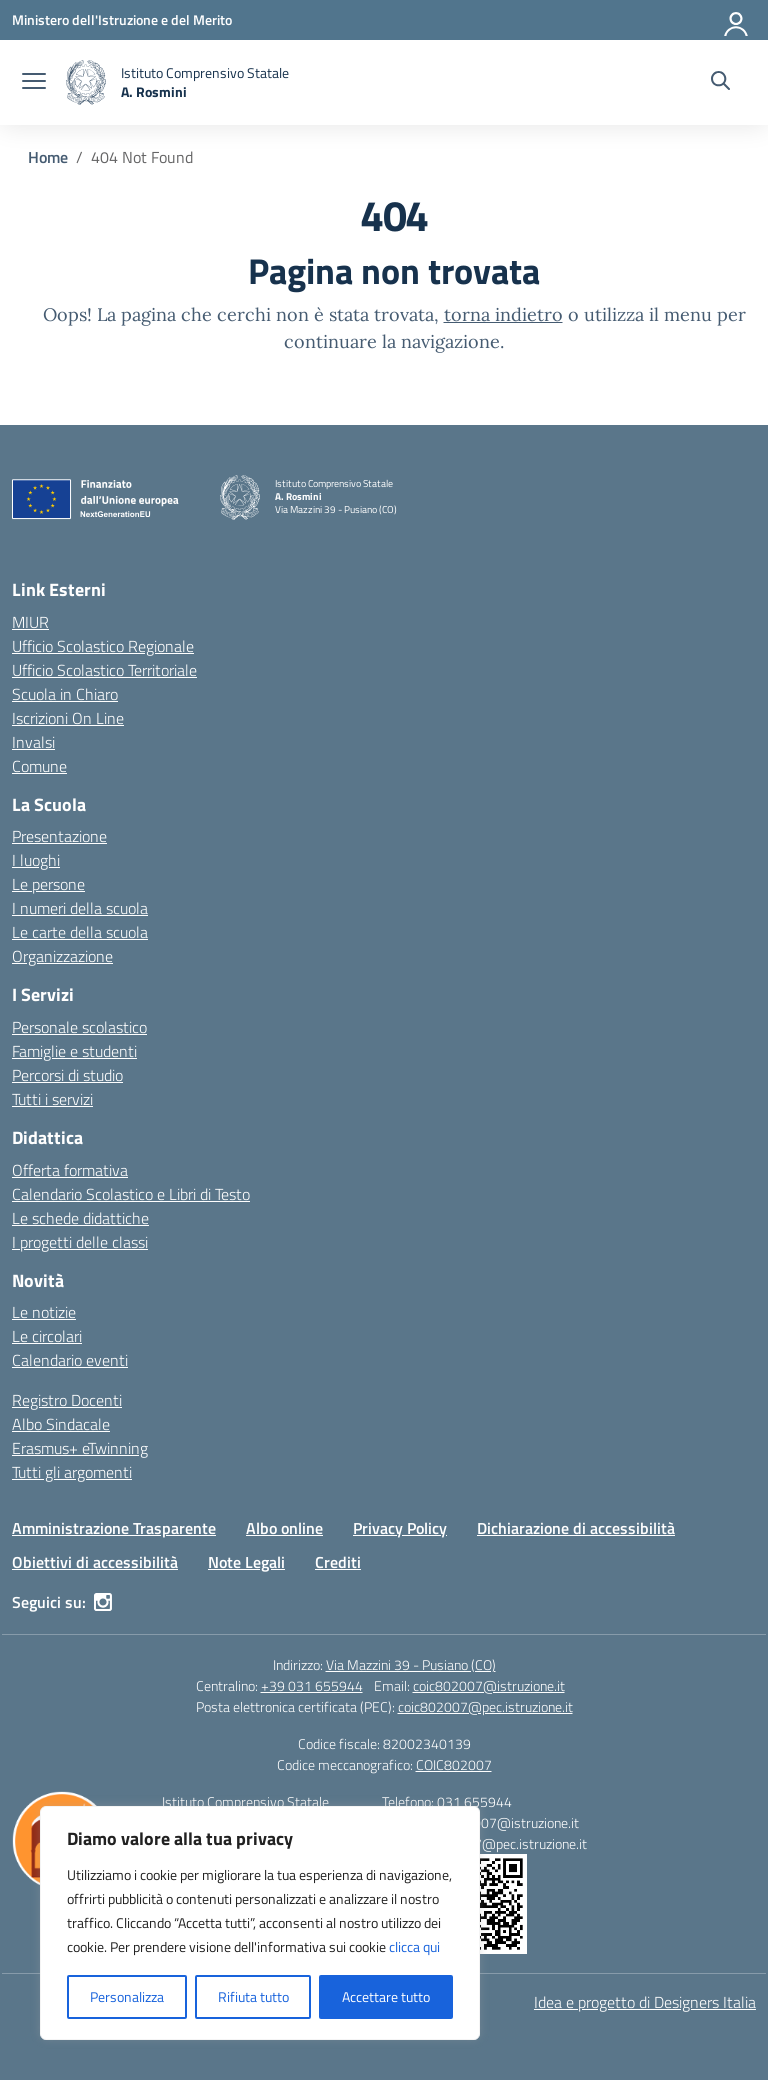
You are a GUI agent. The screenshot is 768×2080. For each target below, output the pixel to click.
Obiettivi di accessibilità (95, 1562)
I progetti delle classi (80, 1242)
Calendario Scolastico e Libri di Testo (131, 1194)
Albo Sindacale (61, 1424)
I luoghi (36, 860)
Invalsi (33, 742)
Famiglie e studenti (74, 1051)
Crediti (338, 1562)
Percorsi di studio (67, 1075)
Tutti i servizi (52, 1099)
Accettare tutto (386, 1996)
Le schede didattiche (80, 1218)
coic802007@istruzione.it (489, 1685)
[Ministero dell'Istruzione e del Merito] (122, 19)
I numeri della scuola (80, 908)
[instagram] (103, 1602)
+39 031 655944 (312, 1685)
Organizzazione (62, 956)
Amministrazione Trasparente (114, 1528)
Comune (39, 766)
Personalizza (127, 1996)
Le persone (48, 884)
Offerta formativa (70, 1170)
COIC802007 (454, 1764)
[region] (260, 1923)
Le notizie (44, 1312)
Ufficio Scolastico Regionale (103, 646)
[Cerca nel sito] (720, 83)
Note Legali (246, 1562)
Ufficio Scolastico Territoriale (104, 670)
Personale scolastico (79, 1027)
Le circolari (47, 1336)
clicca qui (414, 1946)
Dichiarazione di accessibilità (576, 1528)
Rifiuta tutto (253, 1996)
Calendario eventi (70, 1360)
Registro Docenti (67, 1400)
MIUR (30, 622)
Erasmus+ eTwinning (80, 1448)
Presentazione (59, 836)
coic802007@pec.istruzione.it (485, 1706)
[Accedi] (737, 20)
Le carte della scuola (80, 932)
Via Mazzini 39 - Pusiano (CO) (411, 1664)
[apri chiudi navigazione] (34, 83)
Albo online (284, 1528)
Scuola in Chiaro (65, 694)
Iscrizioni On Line (68, 718)
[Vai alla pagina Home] (48, 157)
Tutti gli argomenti (72, 1472)
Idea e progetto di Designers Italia (645, 2002)
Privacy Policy (400, 1528)
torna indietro (503, 314)
